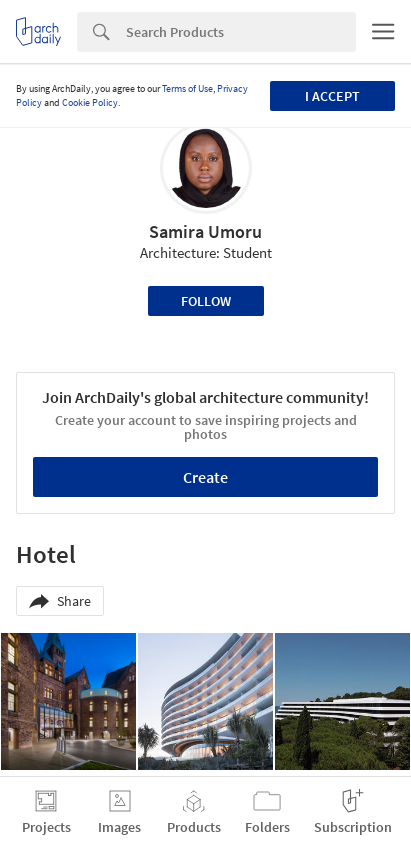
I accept (332, 96)
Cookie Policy (90, 102)
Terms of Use (187, 88)
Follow (206, 301)
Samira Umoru (205, 231)
